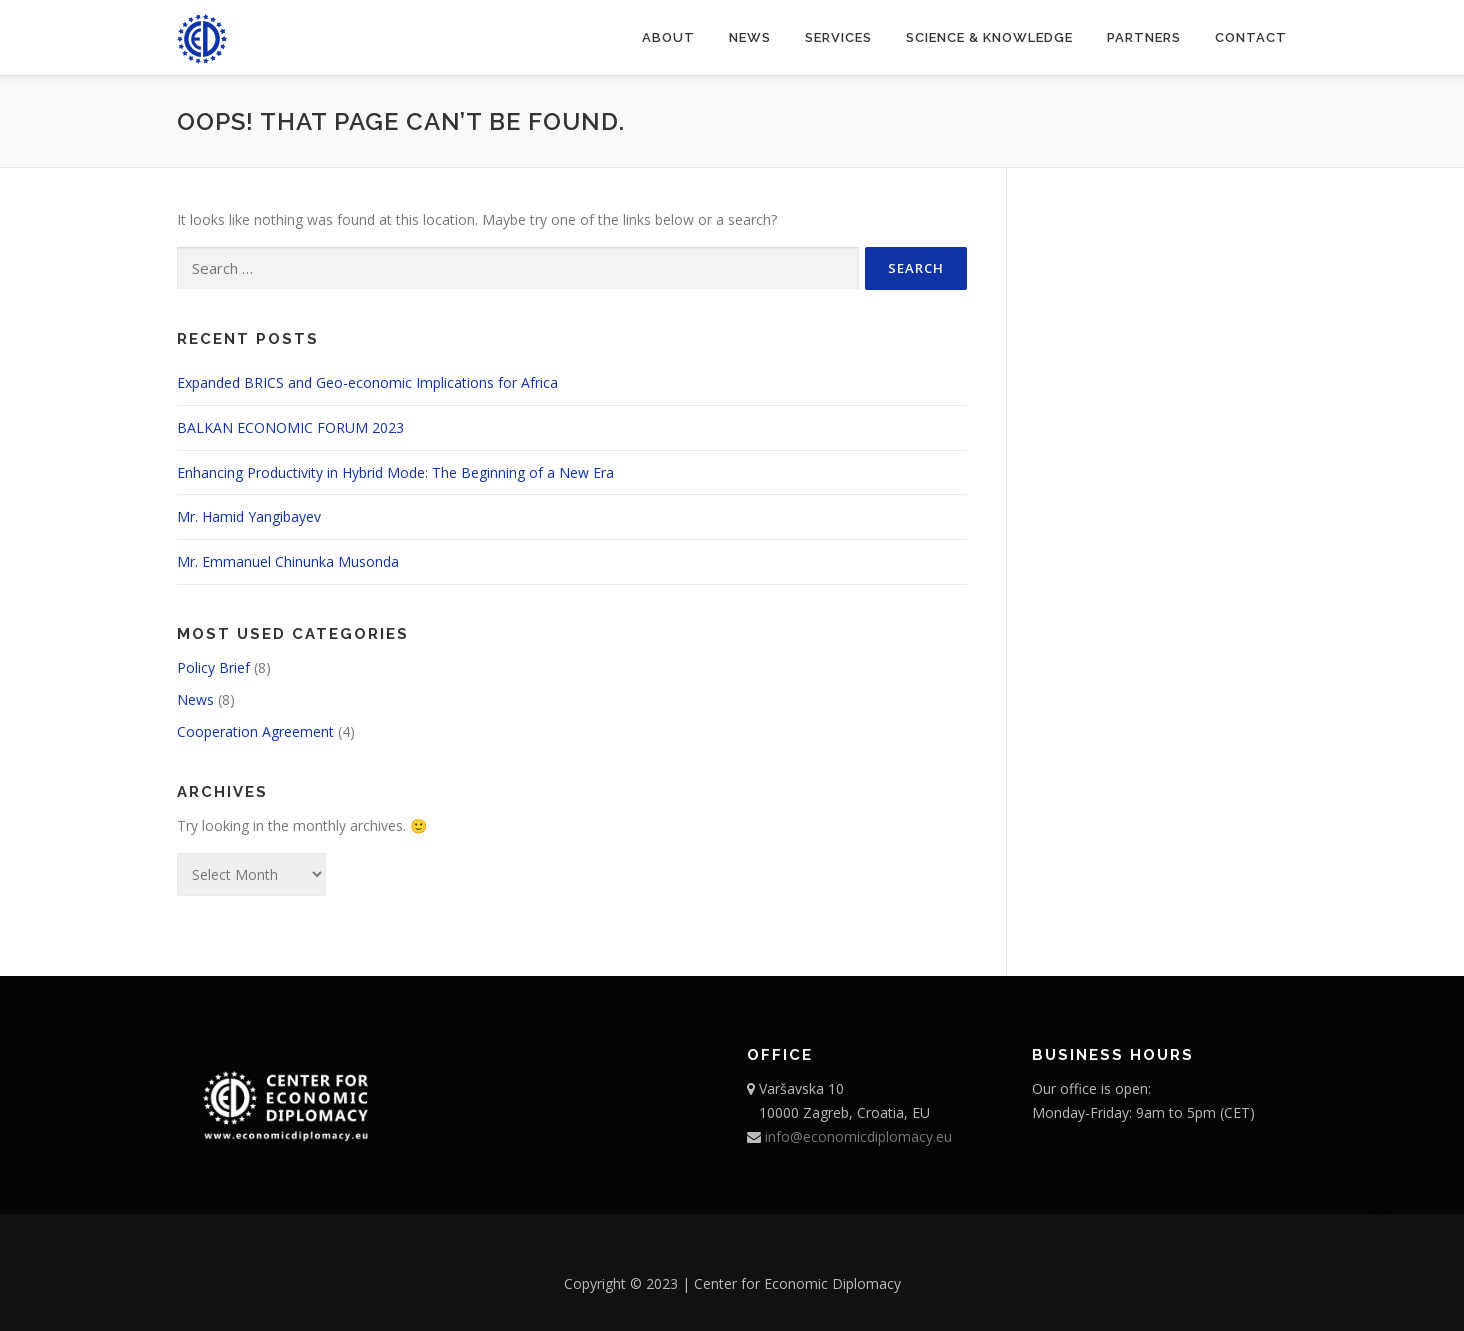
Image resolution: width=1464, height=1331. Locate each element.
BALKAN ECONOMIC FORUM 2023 (290, 427)
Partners (1144, 37)
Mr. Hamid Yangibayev (249, 516)
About (668, 37)
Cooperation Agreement (255, 731)
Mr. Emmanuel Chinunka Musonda (288, 561)
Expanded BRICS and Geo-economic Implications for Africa (367, 382)
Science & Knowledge (989, 37)
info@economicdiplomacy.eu (856, 1136)
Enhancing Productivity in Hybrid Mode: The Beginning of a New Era (395, 472)
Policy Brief (213, 667)
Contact (1251, 37)
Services (838, 37)
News (750, 37)
